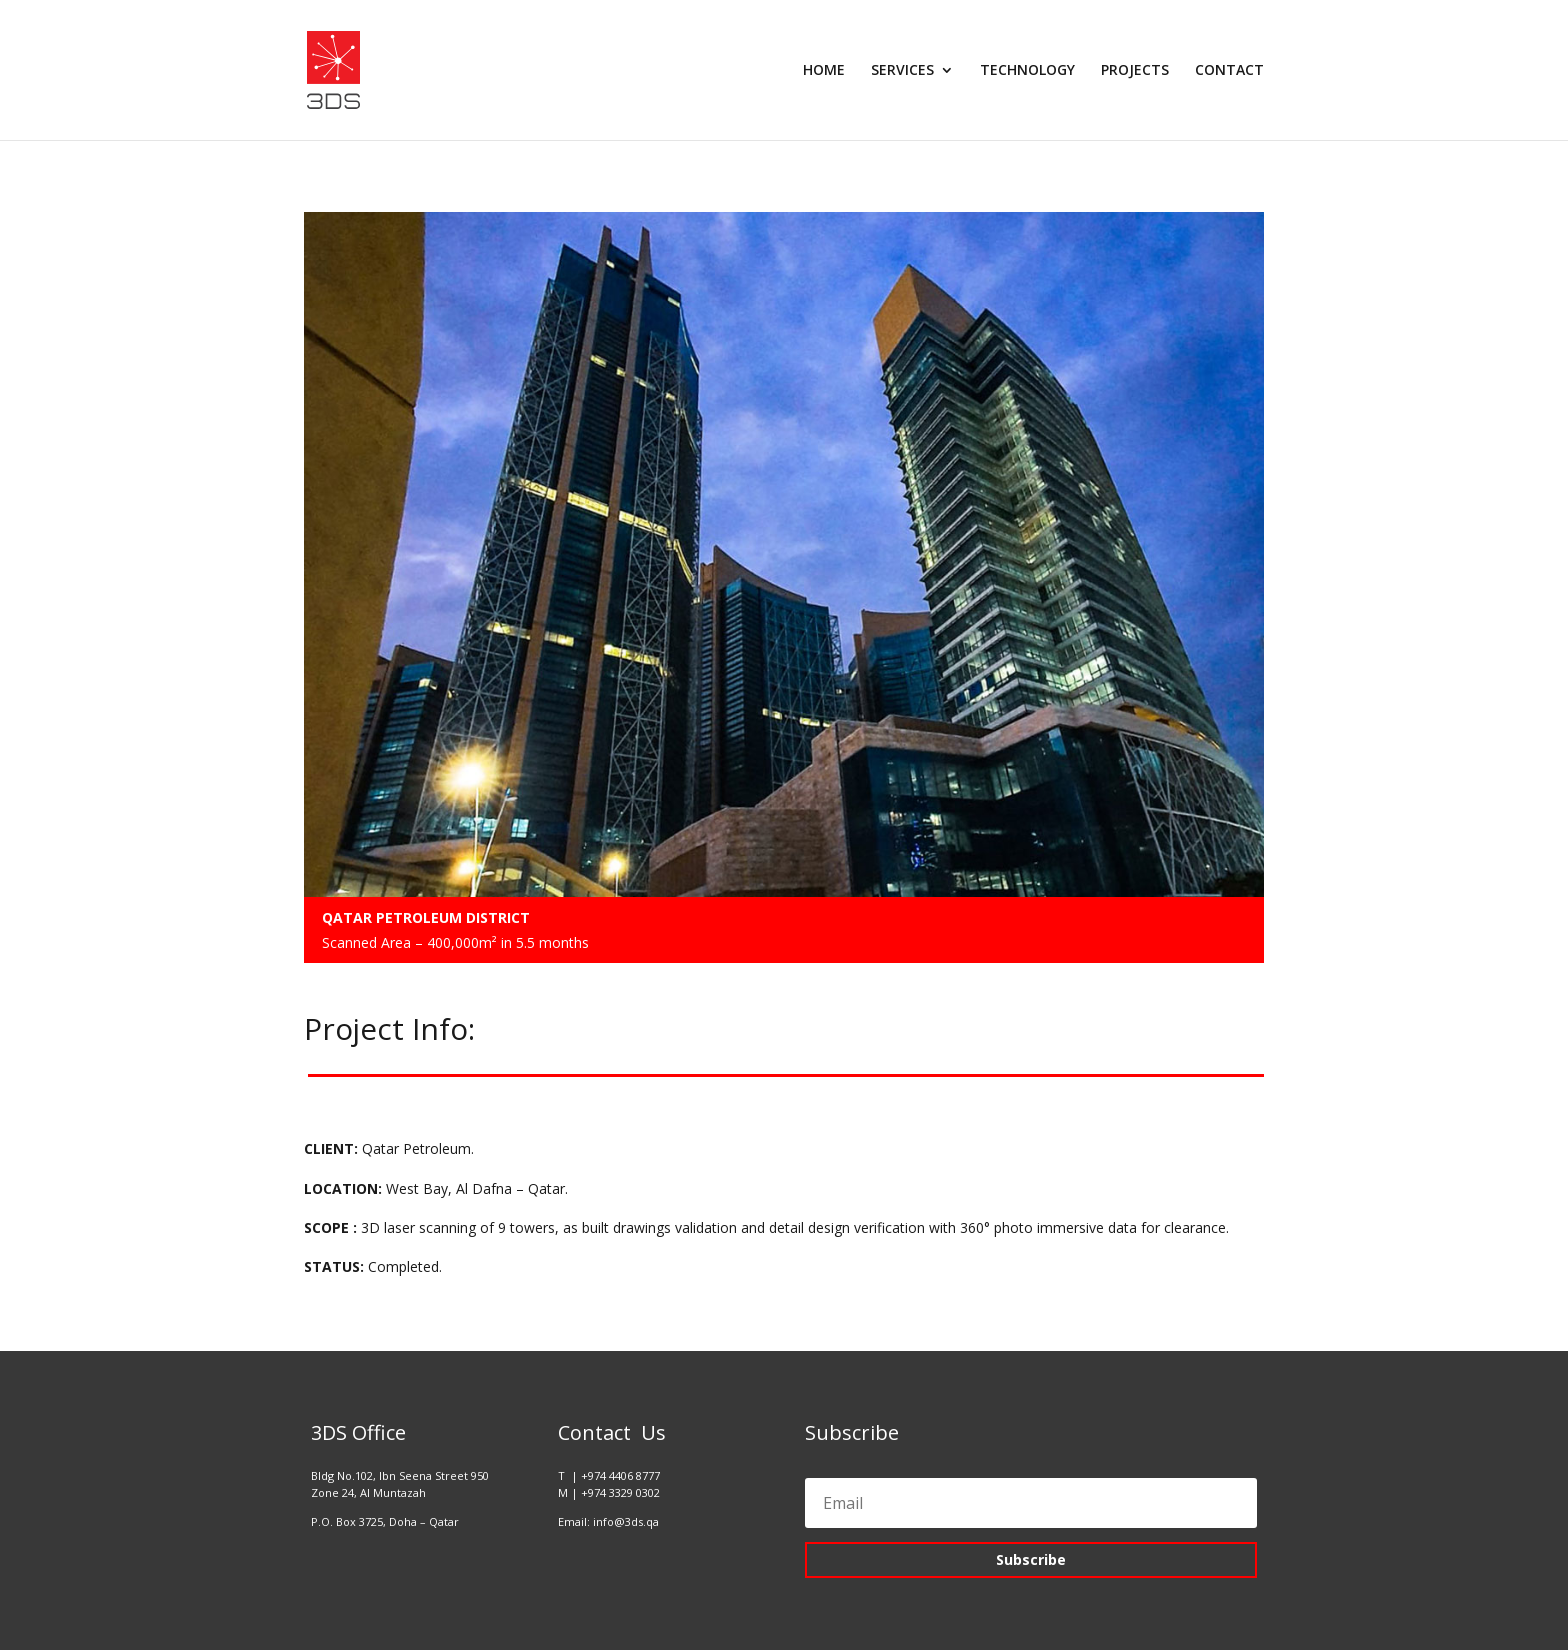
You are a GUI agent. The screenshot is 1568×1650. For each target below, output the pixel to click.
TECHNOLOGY (1027, 71)
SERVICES (902, 71)
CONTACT (1229, 71)
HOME (824, 71)
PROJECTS (1135, 71)
